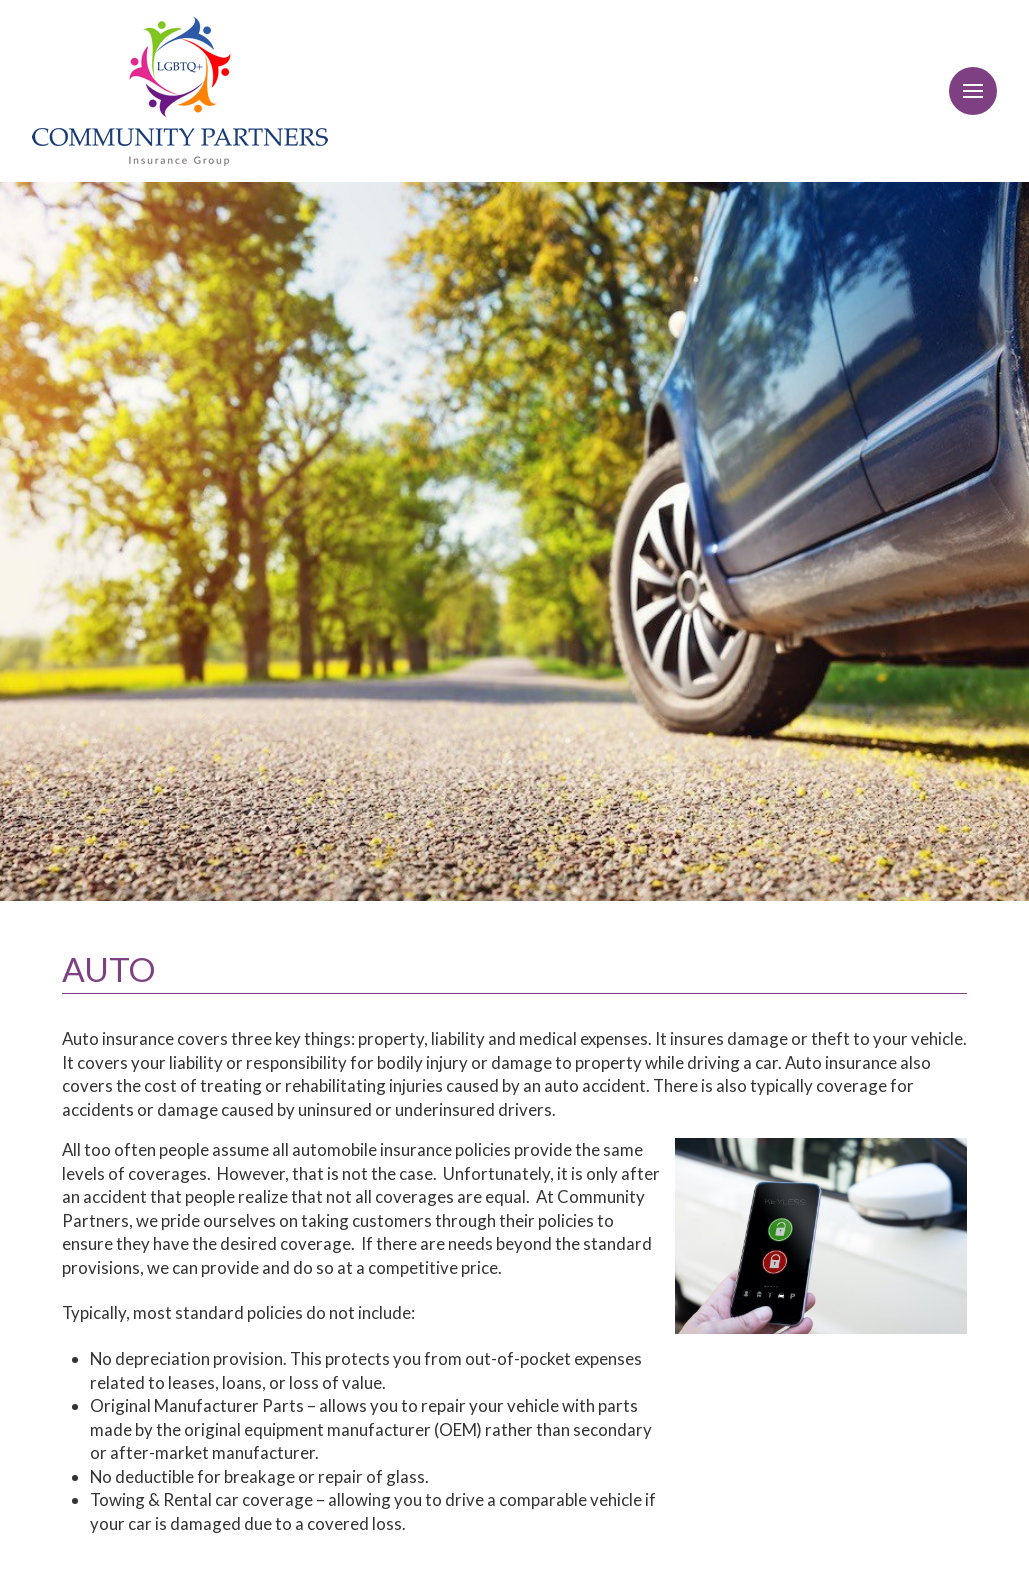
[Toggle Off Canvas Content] (973, 91)
